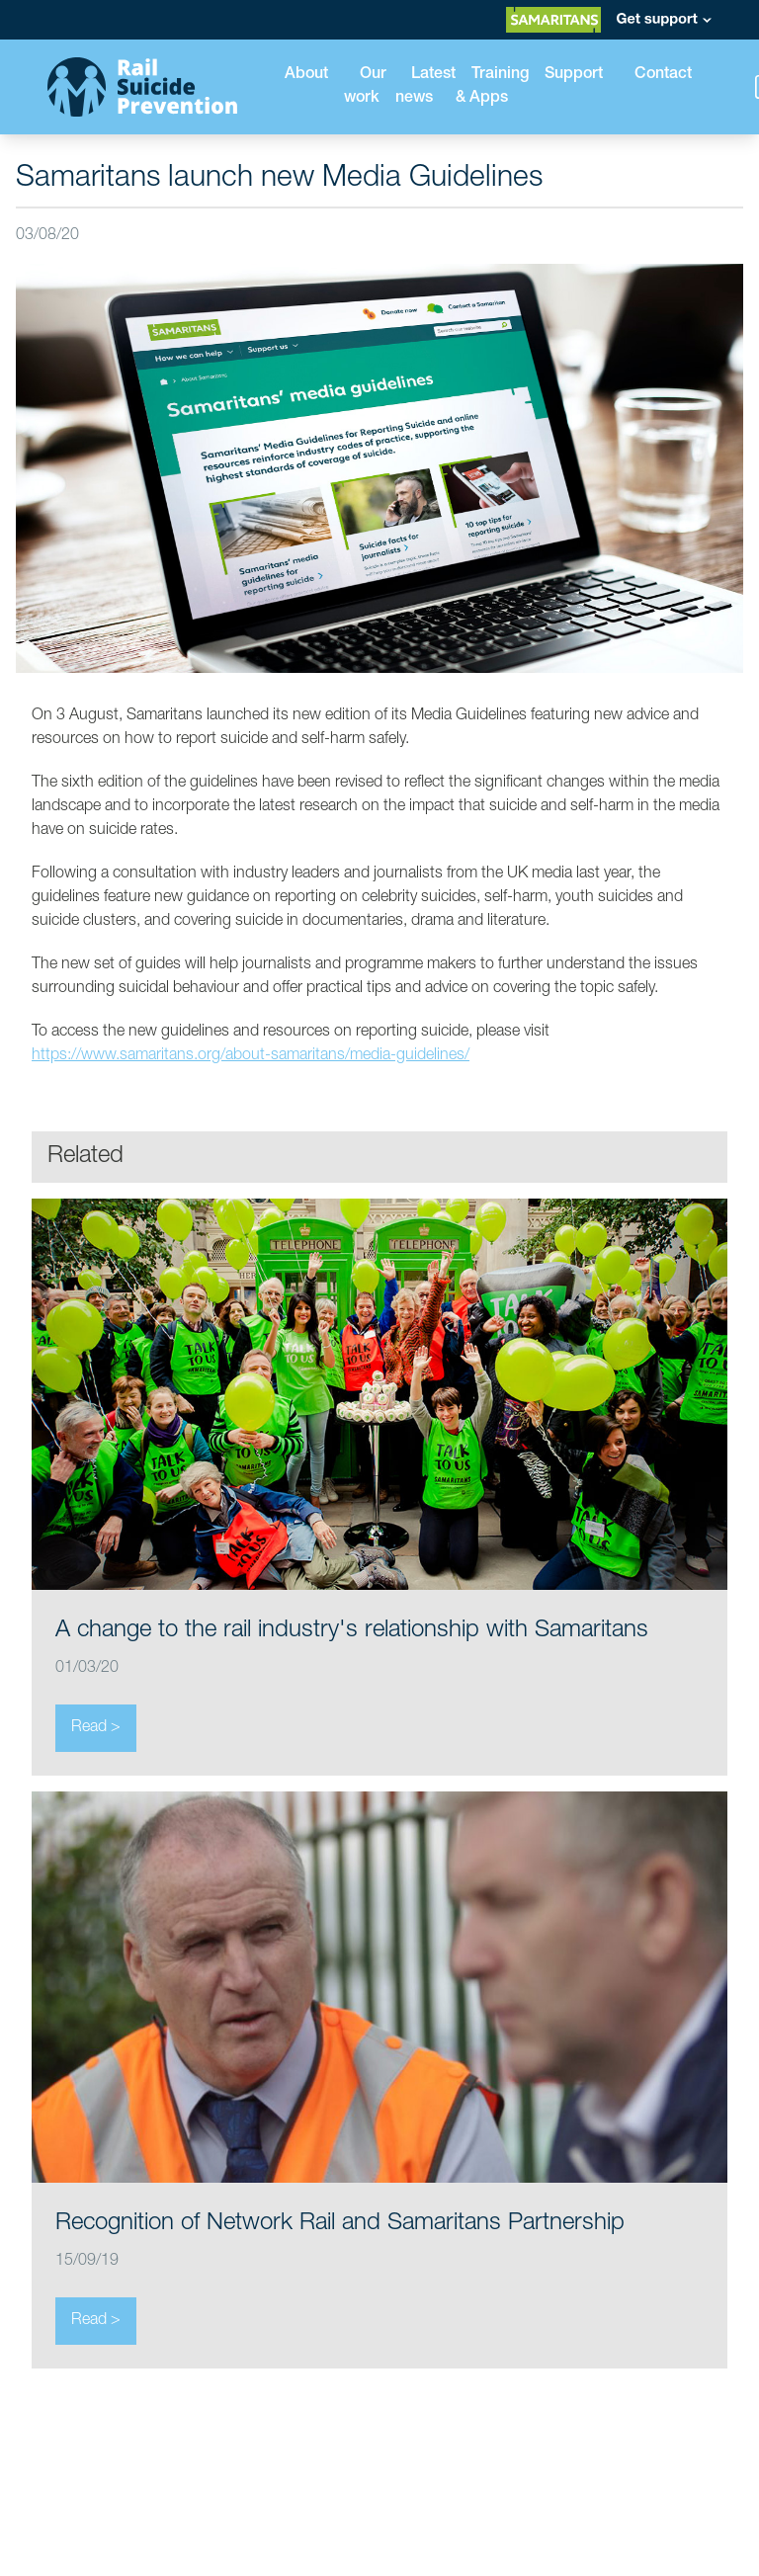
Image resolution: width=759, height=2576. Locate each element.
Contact (663, 75)
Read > (96, 1728)
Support (574, 75)
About (306, 75)
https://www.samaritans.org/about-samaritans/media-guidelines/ (250, 1056)
